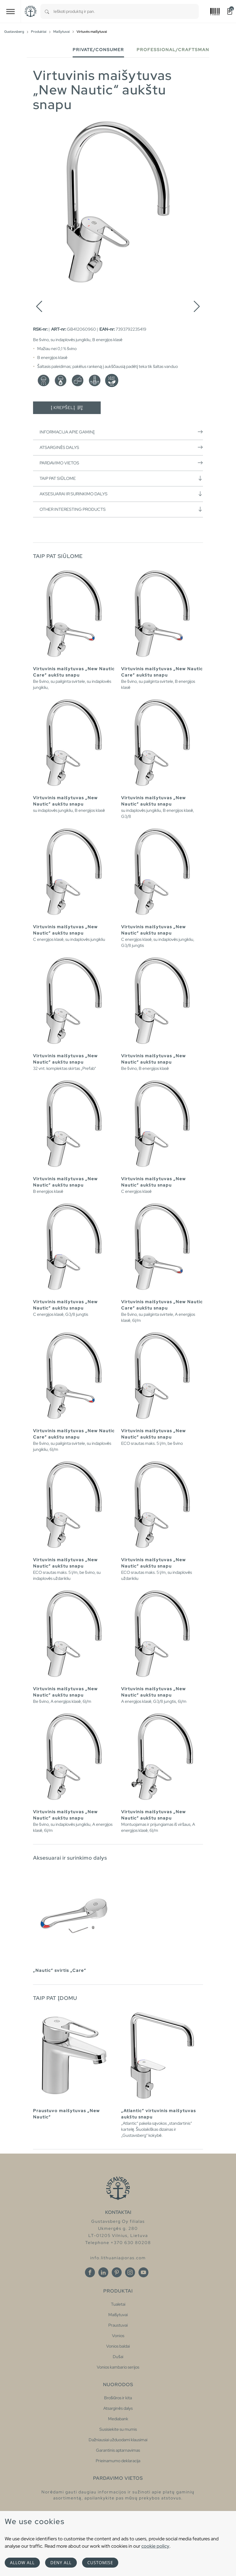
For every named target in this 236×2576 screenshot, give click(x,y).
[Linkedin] (103, 2272)
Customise (100, 2563)
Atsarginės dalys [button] (121, 447)
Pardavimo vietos (121, 463)
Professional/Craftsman (173, 49)
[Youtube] (143, 2272)
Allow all (22, 2563)
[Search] (46, 11)
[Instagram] (130, 2272)
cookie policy (155, 2546)
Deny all (61, 2563)
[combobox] (126, 11)
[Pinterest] (117, 2272)
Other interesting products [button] (121, 509)
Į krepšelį (67, 408)
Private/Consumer (98, 49)
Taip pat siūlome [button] (121, 478)
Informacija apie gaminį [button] (121, 432)
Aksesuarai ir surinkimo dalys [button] (121, 494)
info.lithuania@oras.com (118, 2258)
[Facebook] (90, 2272)
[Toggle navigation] (10, 11)
